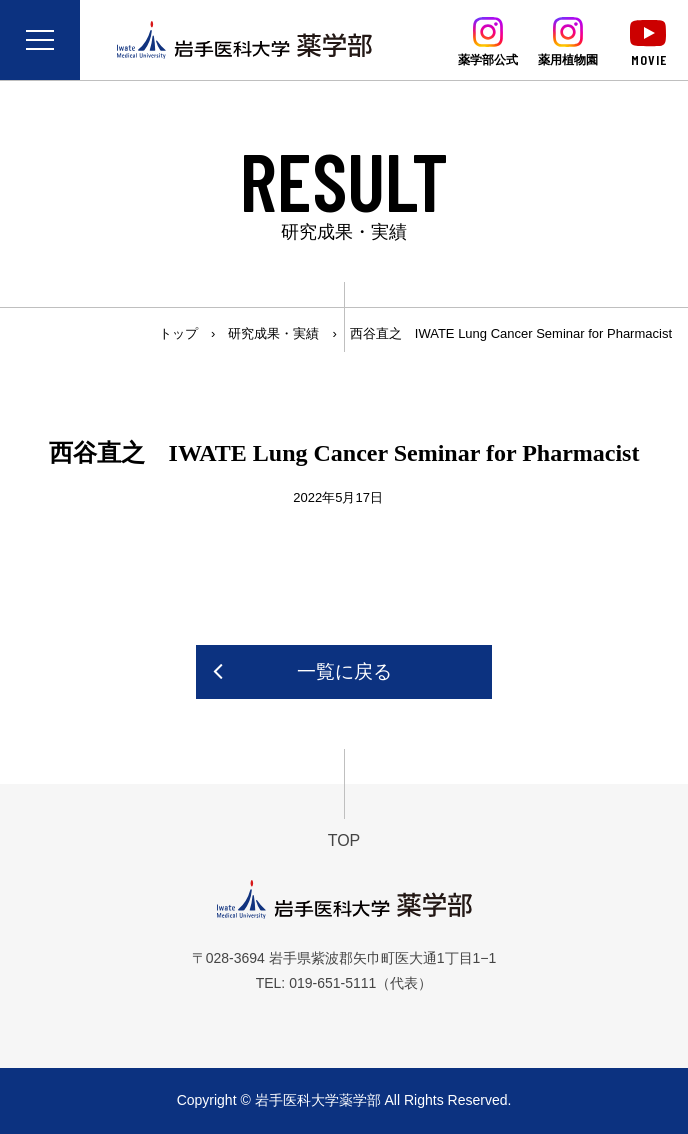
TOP (344, 840)
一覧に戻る (344, 671)
